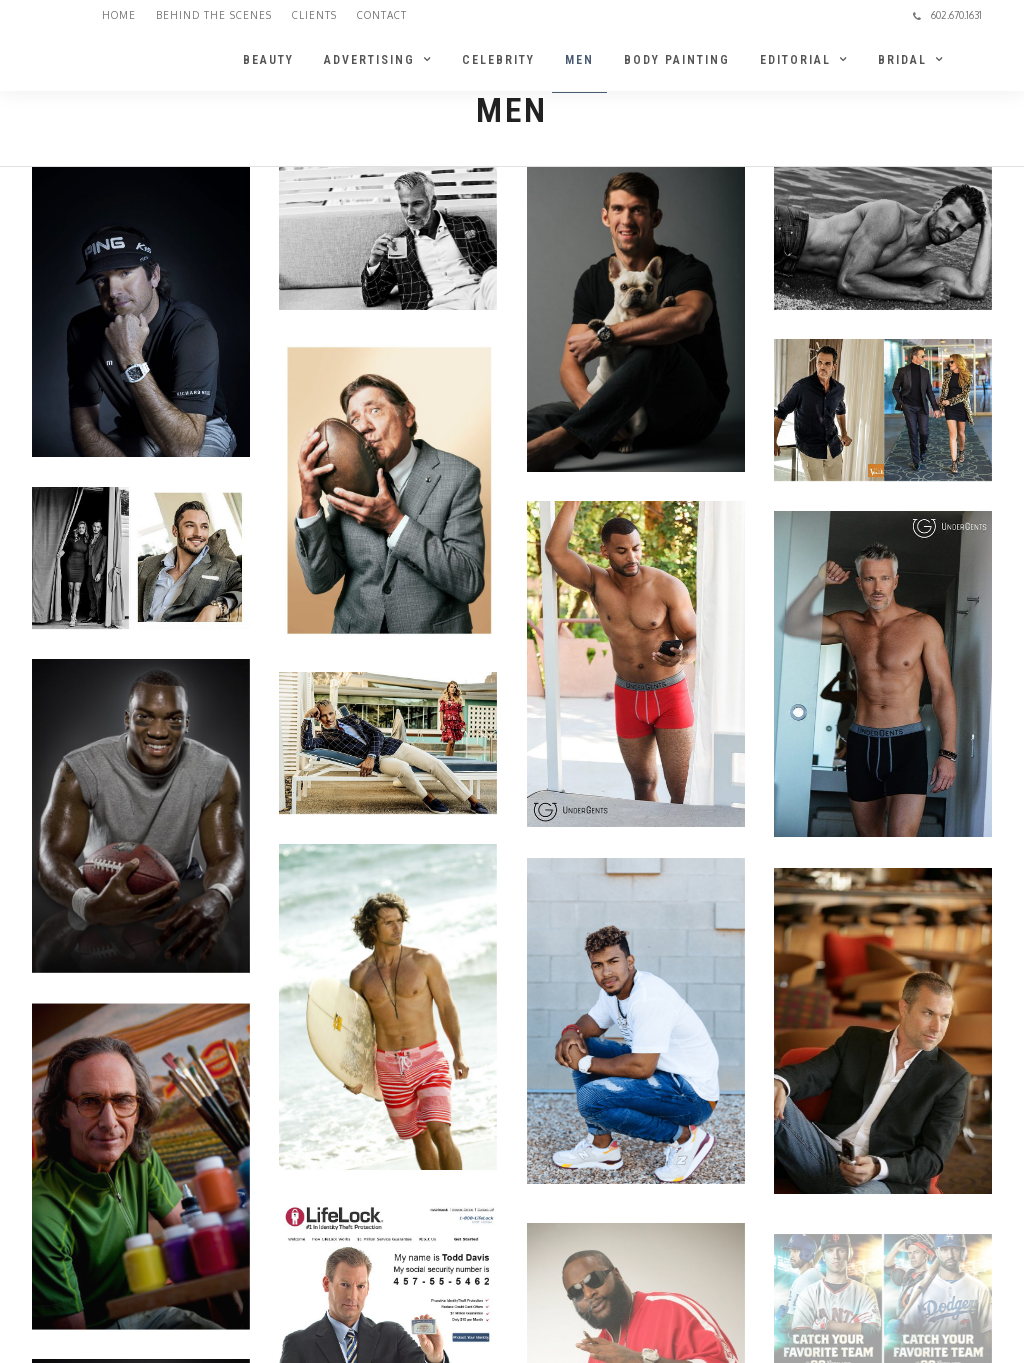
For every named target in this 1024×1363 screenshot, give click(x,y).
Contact (382, 15)
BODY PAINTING (677, 60)
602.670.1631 (947, 15)
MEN (579, 60)
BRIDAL (902, 60)
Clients (314, 15)
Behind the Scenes (214, 15)
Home (119, 15)
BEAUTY (268, 60)
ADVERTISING (369, 60)
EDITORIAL (795, 60)
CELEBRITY (498, 60)
